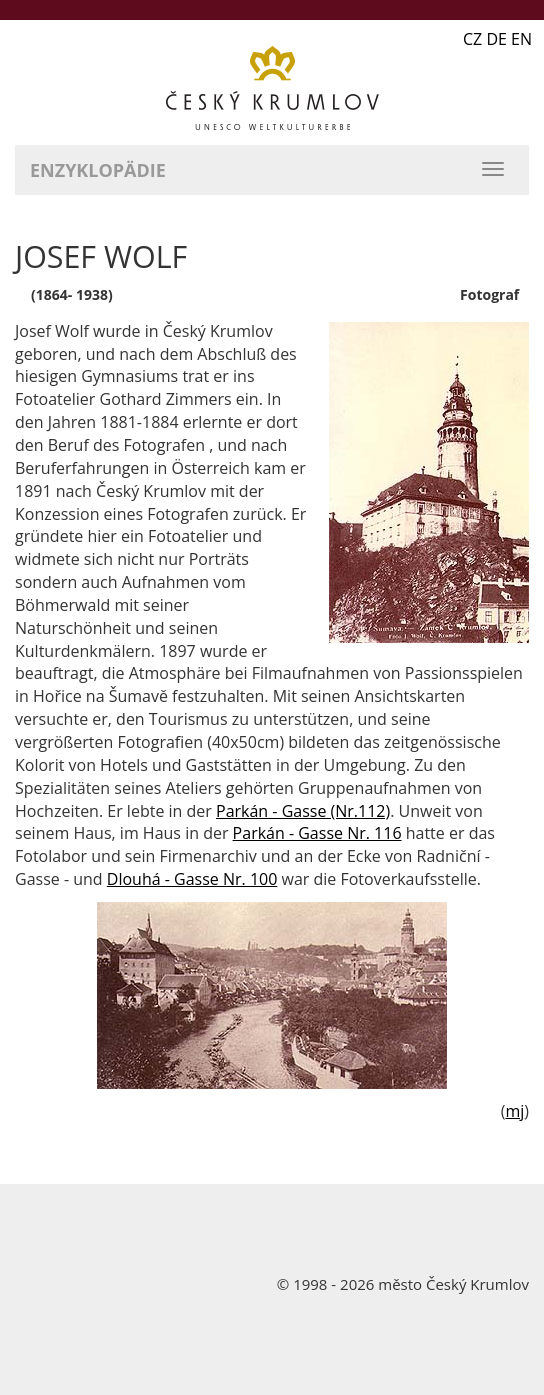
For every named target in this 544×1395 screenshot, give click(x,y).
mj (514, 1111)
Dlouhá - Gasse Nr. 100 (192, 879)
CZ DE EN (497, 39)
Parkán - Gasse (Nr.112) (303, 811)
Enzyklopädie (98, 170)
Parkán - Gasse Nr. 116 (317, 833)
